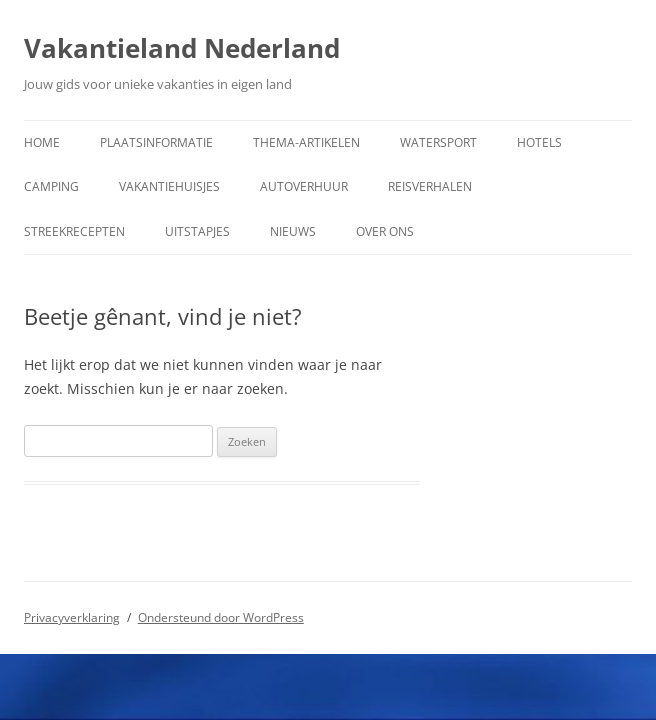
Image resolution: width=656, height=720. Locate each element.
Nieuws (293, 231)
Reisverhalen (430, 186)
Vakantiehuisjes (169, 186)
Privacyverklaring (72, 617)
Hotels (539, 142)
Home (42, 142)
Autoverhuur (304, 186)
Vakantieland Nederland (182, 48)
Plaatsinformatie (156, 142)
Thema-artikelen (306, 142)
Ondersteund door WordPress (221, 617)
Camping (51, 186)
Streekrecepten (74, 231)
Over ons (385, 231)
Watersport (438, 142)
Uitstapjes (197, 231)
